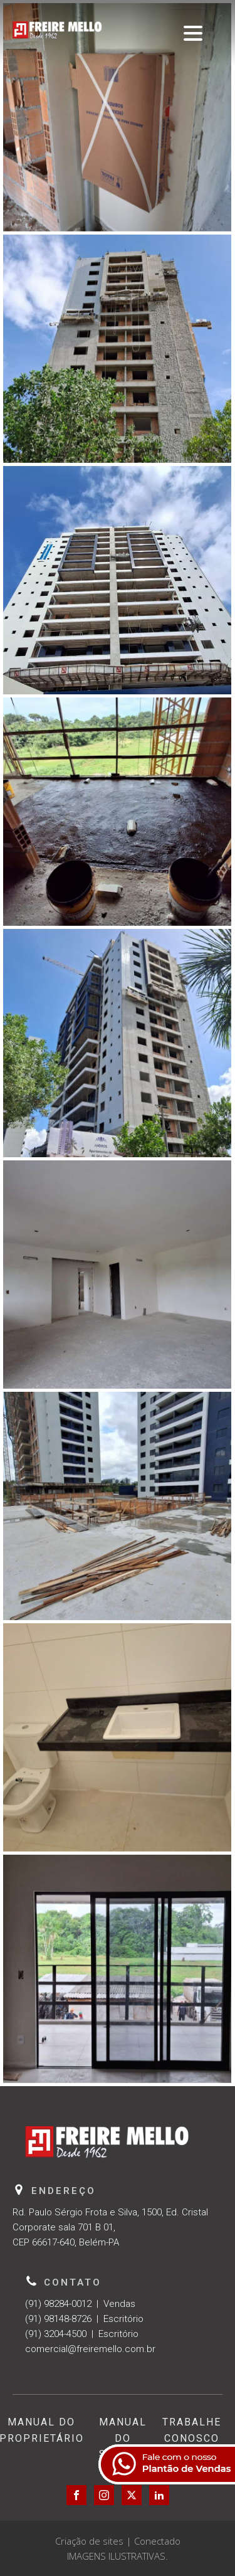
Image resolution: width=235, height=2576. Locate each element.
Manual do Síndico (123, 2438)
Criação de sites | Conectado (117, 2541)
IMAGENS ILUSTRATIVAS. (117, 2556)
